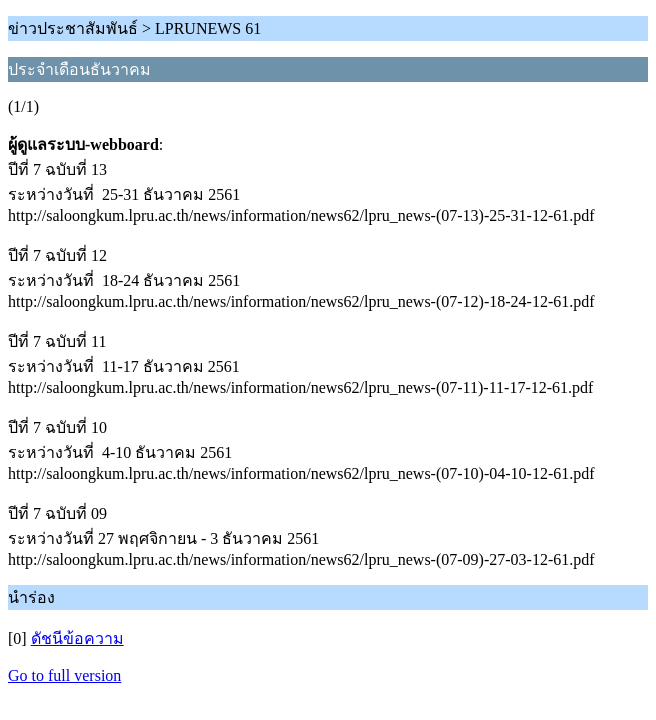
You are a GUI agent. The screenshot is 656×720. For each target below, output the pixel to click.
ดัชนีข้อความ (77, 638)
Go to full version (64, 675)
